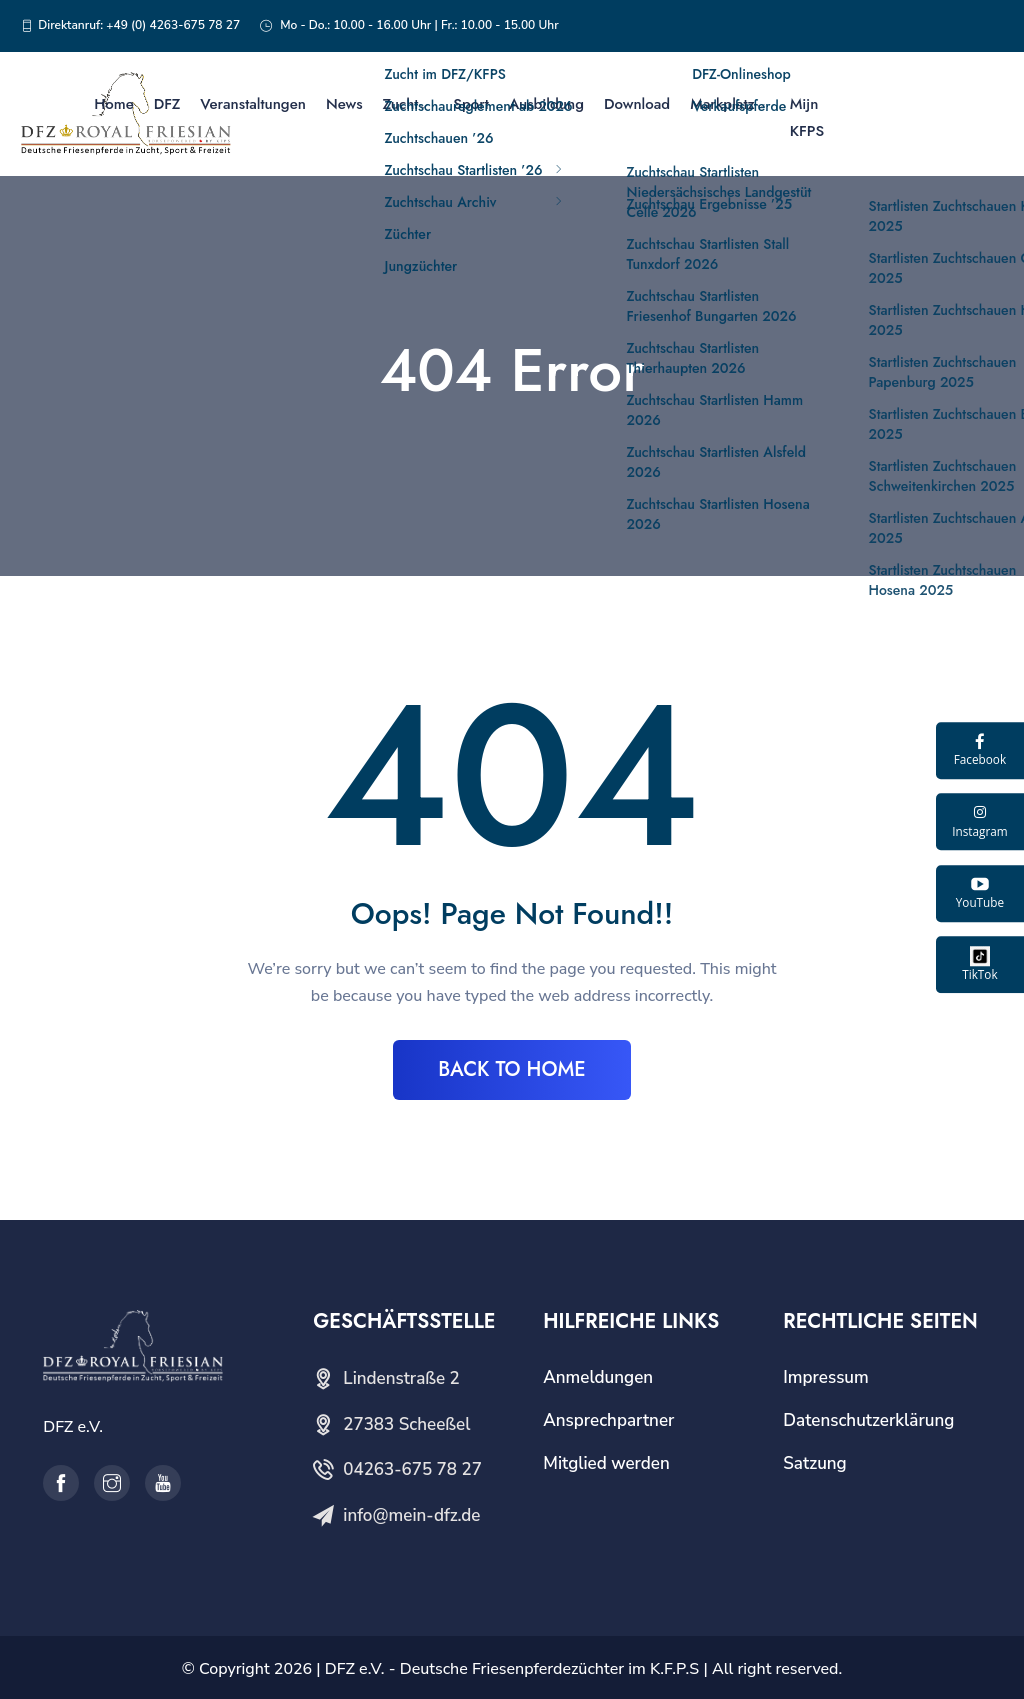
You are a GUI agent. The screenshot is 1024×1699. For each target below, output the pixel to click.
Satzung (814, 1463)
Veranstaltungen (253, 104)
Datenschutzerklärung (868, 1420)
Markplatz (722, 104)
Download (637, 104)
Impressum (826, 1377)
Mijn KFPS (807, 117)
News (344, 104)
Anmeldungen (598, 1377)
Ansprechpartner (608, 1420)
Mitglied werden (606, 1463)
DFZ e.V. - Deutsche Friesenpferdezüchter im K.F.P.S (512, 1669)
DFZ (167, 104)
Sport (471, 104)
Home (114, 104)
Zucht (401, 104)
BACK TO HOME (511, 1069)
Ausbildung (546, 104)
